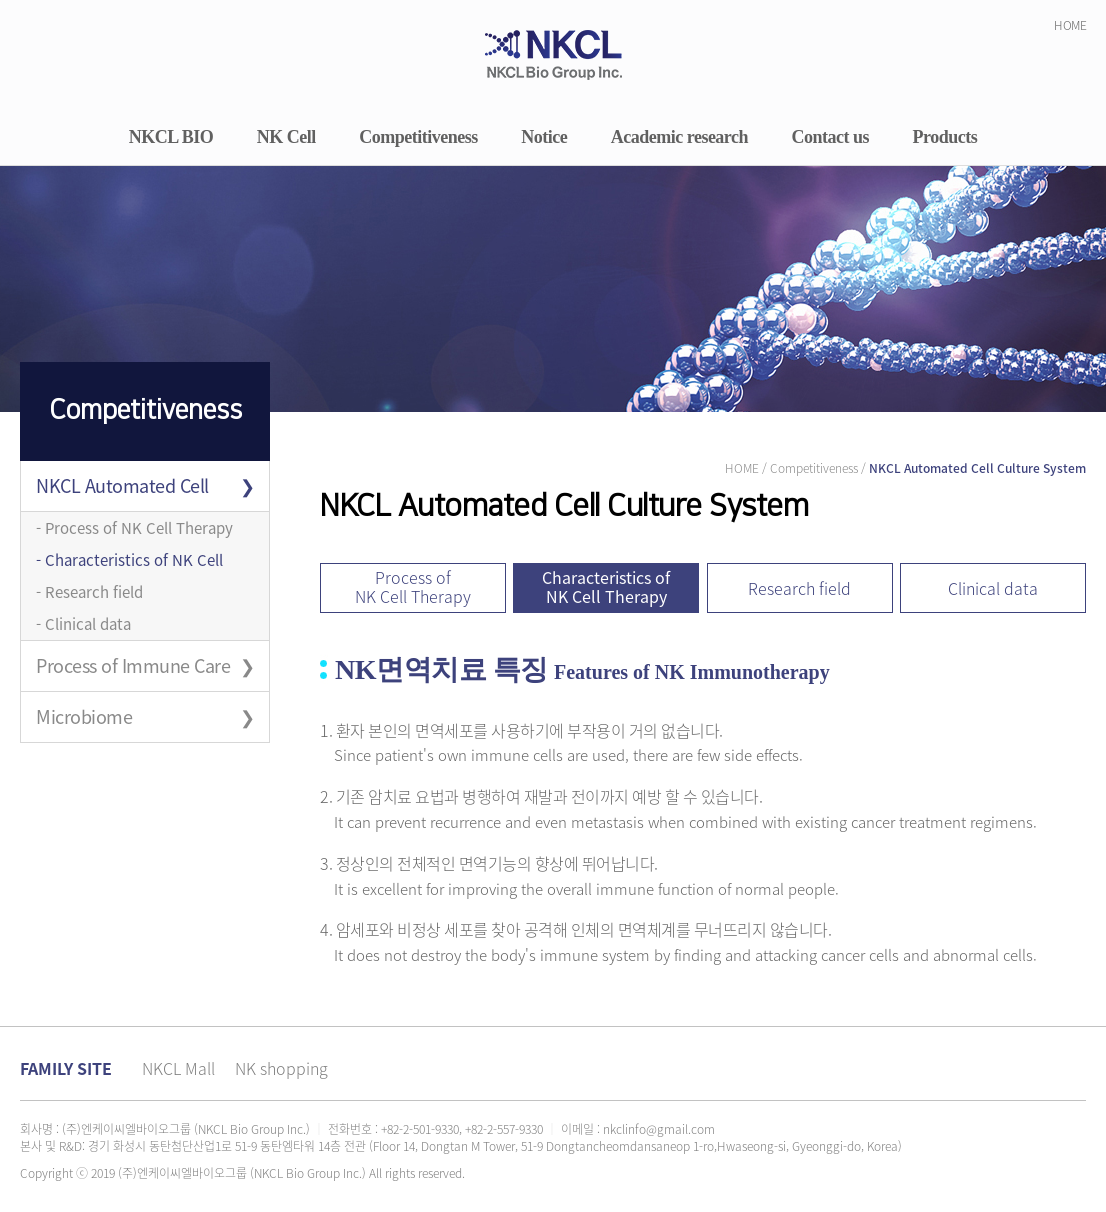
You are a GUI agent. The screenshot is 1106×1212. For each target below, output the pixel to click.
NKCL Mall (178, 1068)
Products (945, 137)
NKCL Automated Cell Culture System (122, 491)
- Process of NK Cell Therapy (134, 528)
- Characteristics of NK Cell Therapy (129, 562)
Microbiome (84, 716)
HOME (1070, 25)
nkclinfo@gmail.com (659, 1129)
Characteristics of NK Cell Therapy (606, 586)
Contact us (831, 137)
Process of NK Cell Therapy (413, 586)
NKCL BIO (171, 137)
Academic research (679, 137)
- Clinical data (83, 624)
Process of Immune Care (133, 665)
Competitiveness (418, 137)
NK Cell (286, 137)
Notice (544, 137)
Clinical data (993, 588)
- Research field (89, 592)
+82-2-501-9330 (420, 1129)
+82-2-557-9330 (504, 1129)
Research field (799, 588)
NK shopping (281, 1068)
